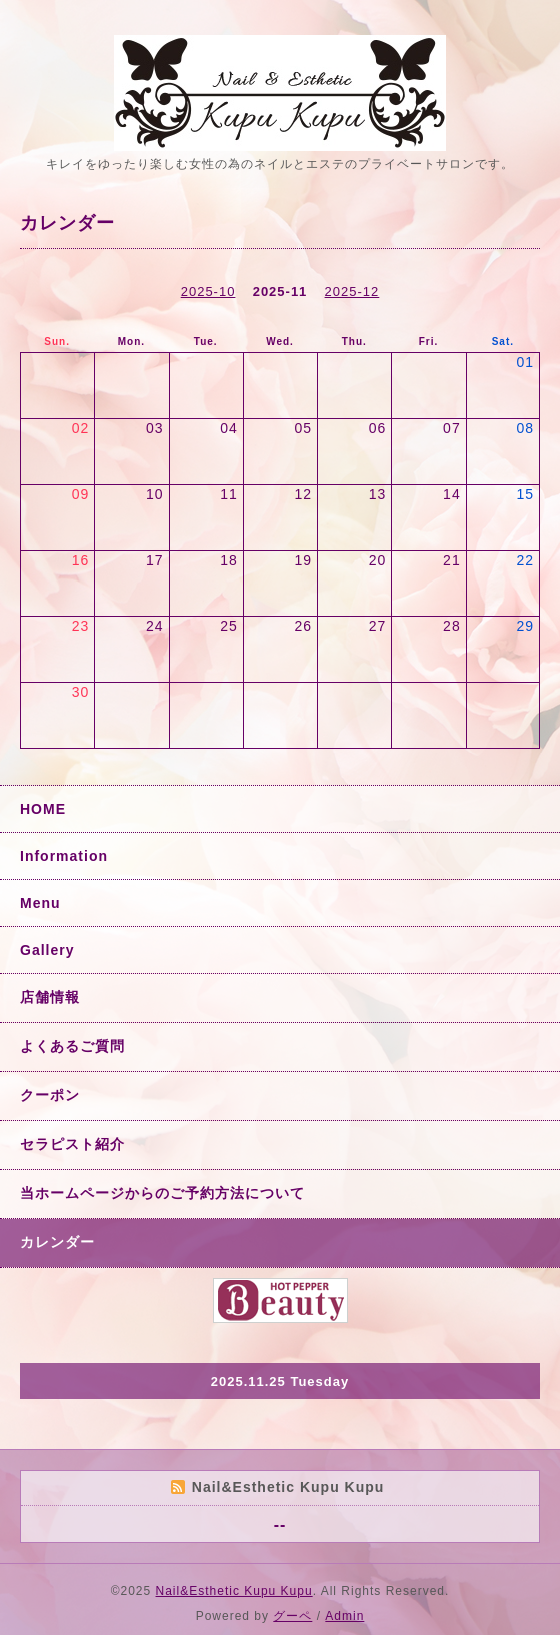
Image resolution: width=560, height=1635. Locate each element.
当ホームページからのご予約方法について (162, 1193)
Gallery (47, 950)
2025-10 (208, 291)
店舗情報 (50, 997)
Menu (40, 903)
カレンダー (57, 1242)
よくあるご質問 (72, 1046)
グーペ (292, 1616)
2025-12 (352, 291)
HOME (43, 809)
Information (64, 856)
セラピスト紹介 (72, 1144)
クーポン (50, 1095)
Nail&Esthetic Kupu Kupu (234, 1591)
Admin (344, 1616)
